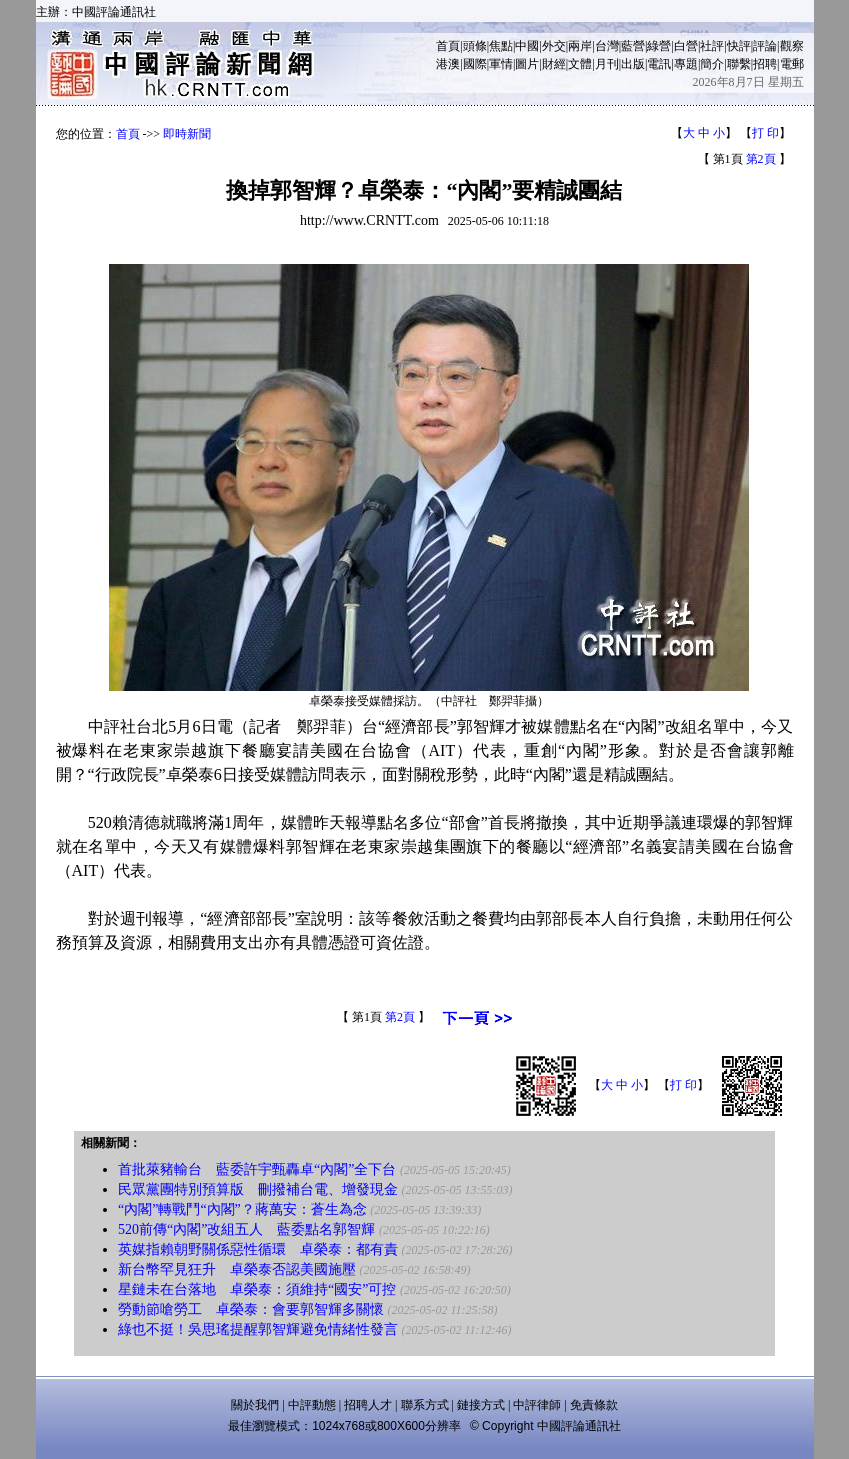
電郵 (792, 64)
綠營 (659, 46)
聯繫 (739, 64)
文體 (580, 64)
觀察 (792, 46)
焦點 (501, 46)
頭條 (475, 46)
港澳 (448, 64)
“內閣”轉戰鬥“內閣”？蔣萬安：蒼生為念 (242, 1209)
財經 (554, 64)
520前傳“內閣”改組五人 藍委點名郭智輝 (246, 1229)
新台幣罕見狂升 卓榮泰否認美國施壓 (237, 1269)
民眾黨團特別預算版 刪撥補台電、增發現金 (258, 1189)
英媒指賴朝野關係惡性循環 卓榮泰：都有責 (258, 1249)
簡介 (712, 64)
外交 (554, 46)
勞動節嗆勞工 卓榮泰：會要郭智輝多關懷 (251, 1309)
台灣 (607, 46)
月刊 (607, 64)
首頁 (448, 46)
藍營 (633, 46)
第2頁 (761, 159)
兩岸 (580, 46)
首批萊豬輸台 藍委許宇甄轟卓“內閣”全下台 (257, 1169)
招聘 (765, 64)
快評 (739, 46)
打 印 (765, 133)
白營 (686, 46)
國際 (475, 64)
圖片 (527, 64)
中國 (527, 46)
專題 (686, 64)
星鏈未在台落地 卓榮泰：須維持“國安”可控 (257, 1289)
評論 (765, 46)
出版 (633, 64)
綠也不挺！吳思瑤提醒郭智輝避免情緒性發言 (258, 1329)
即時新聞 (187, 134)
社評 (712, 46)
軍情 (501, 64)
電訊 (659, 64)
